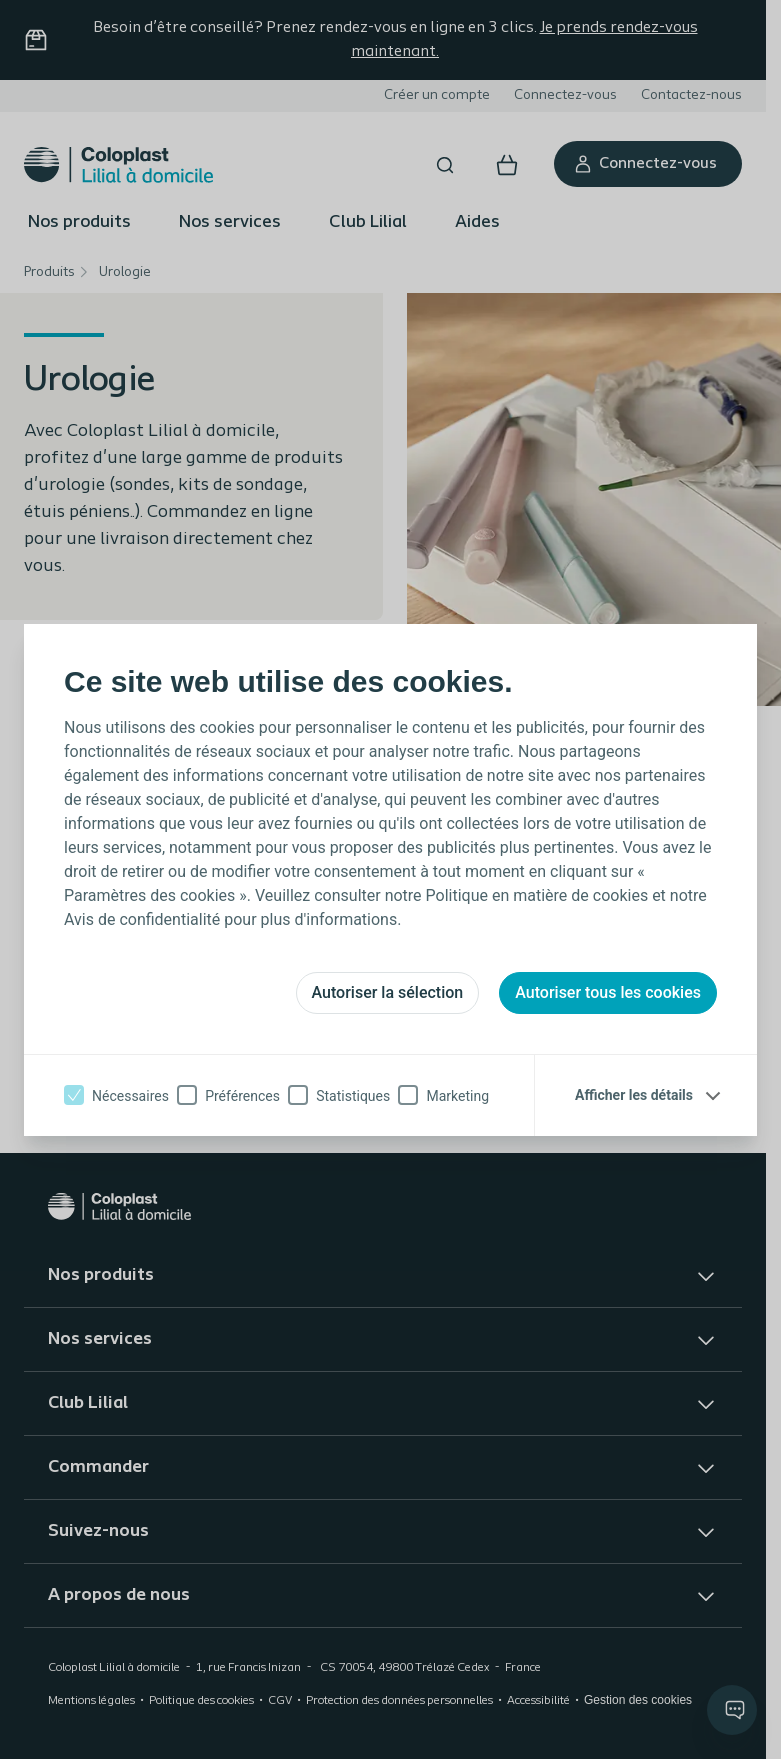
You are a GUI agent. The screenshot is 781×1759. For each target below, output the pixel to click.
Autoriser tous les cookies (608, 992)
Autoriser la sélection (388, 992)
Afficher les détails (634, 1095)
